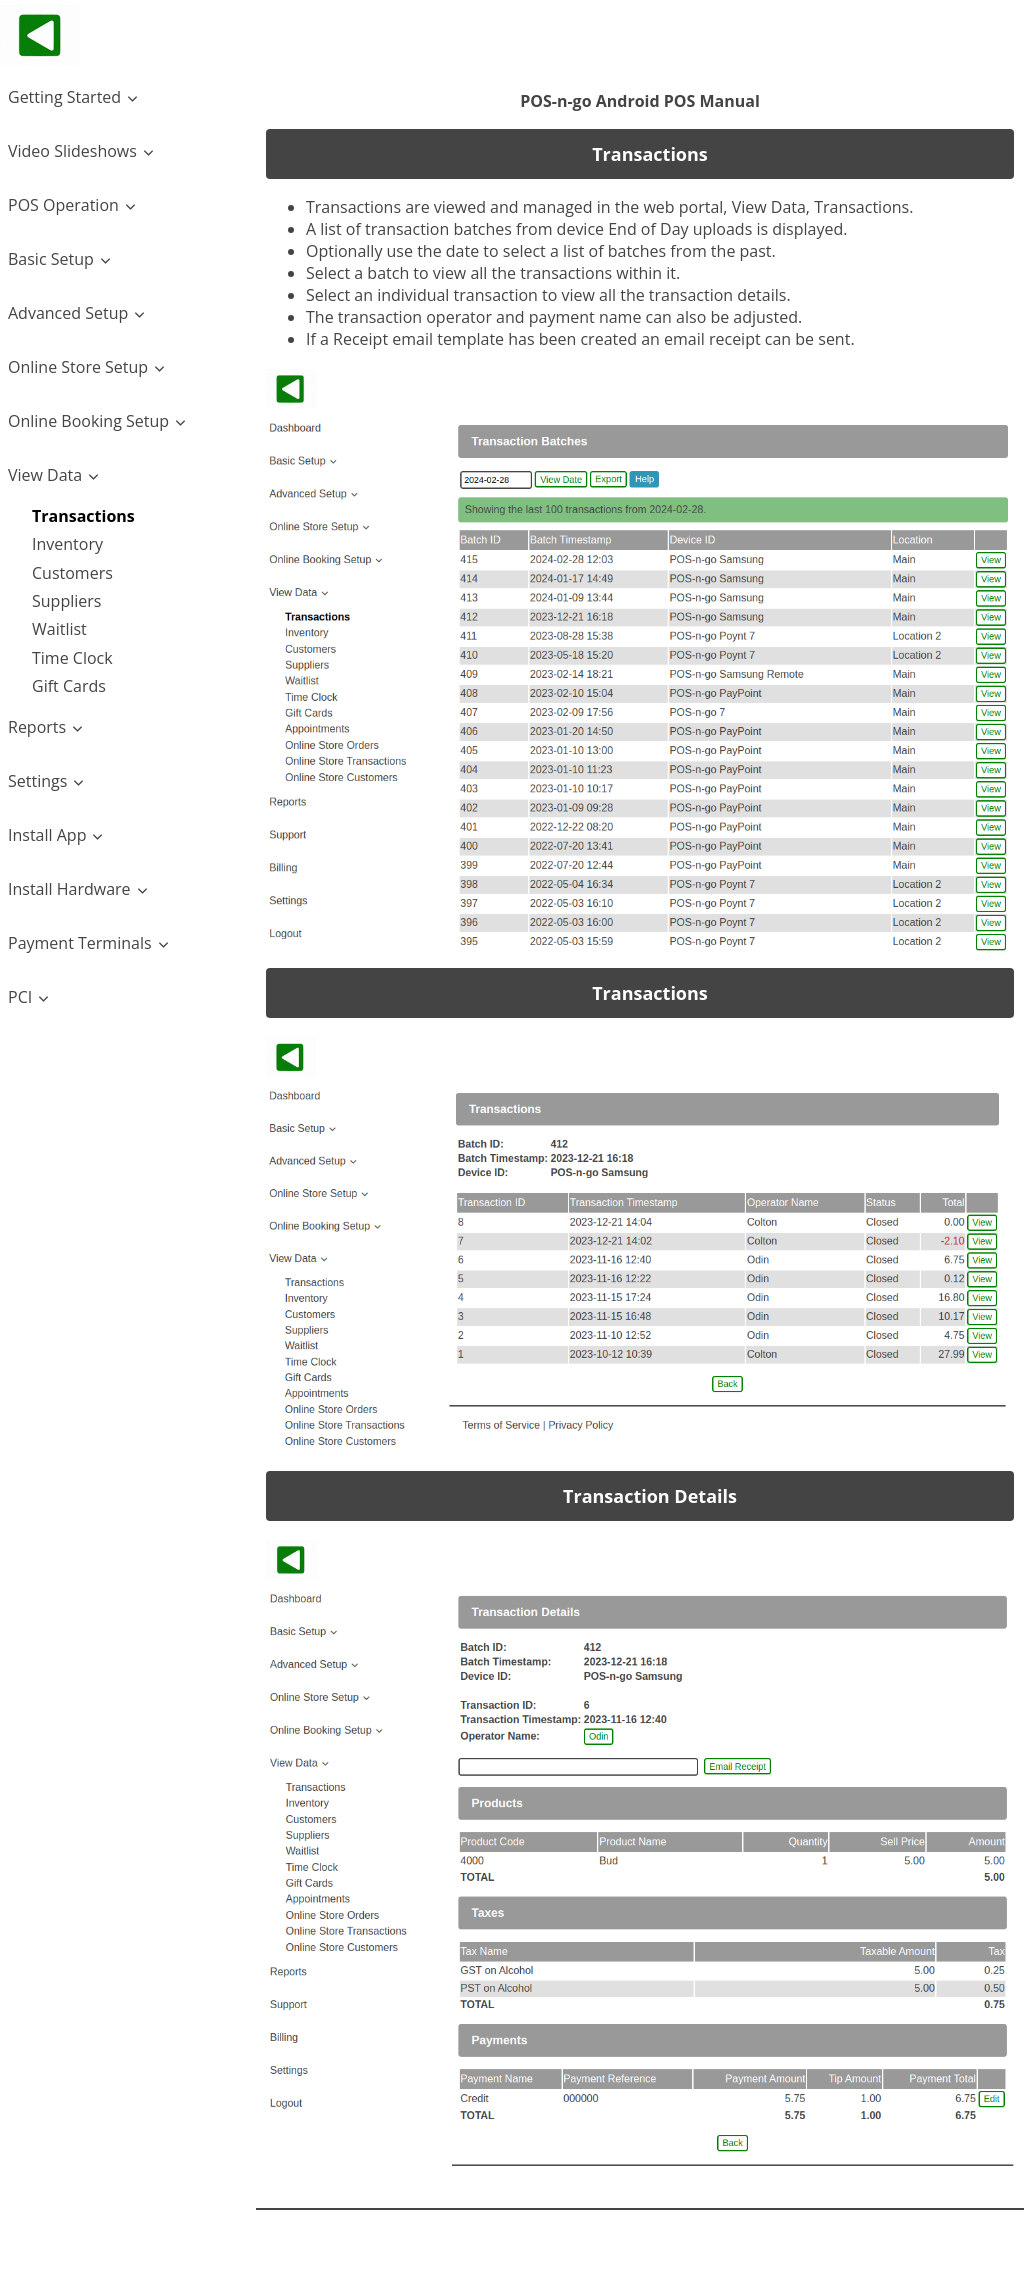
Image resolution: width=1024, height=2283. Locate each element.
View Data (45, 475)
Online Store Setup (78, 367)
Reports (37, 727)
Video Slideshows (72, 151)
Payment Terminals (80, 943)
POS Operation (63, 205)
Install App (47, 835)
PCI (20, 997)
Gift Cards (69, 686)
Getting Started (64, 97)
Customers (72, 573)
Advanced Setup (68, 313)
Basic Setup (51, 259)
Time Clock (72, 658)
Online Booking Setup (88, 421)
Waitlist (59, 629)
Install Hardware (69, 889)
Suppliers (66, 601)
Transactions (83, 516)
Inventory (67, 544)
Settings (37, 781)
